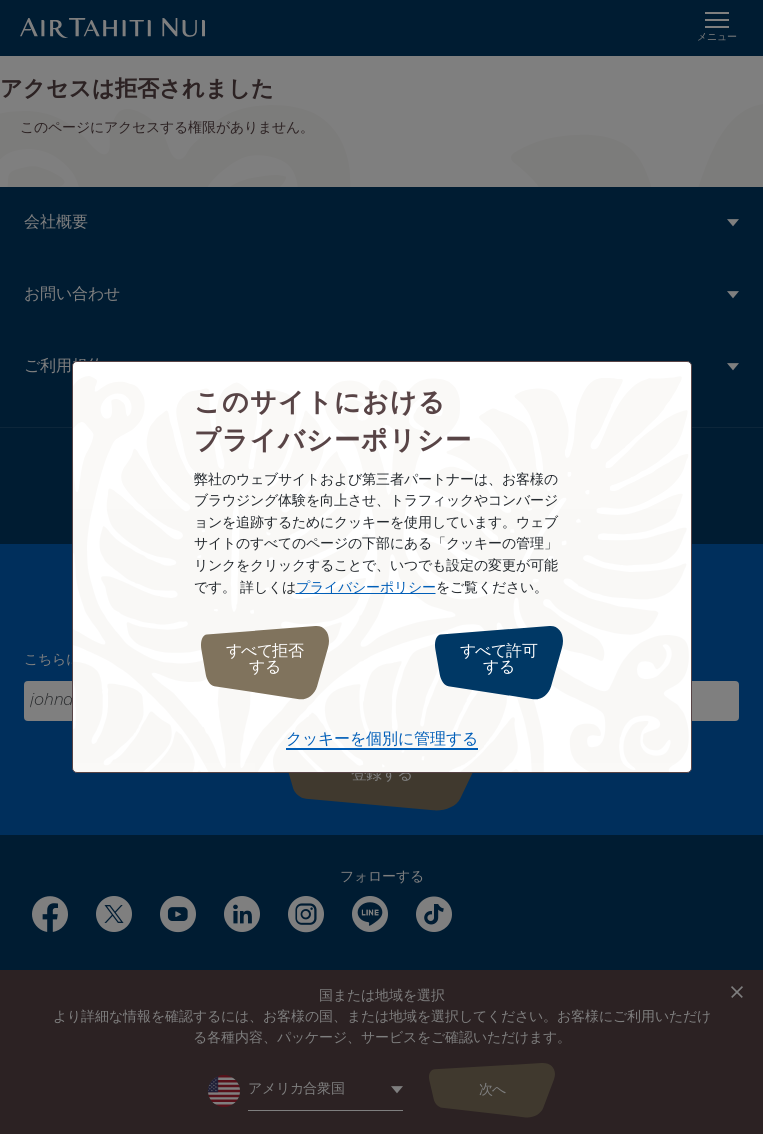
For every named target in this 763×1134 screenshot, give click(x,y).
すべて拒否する (265, 659)
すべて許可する (499, 659)
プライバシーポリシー (366, 587)
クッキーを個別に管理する (382, 739)
